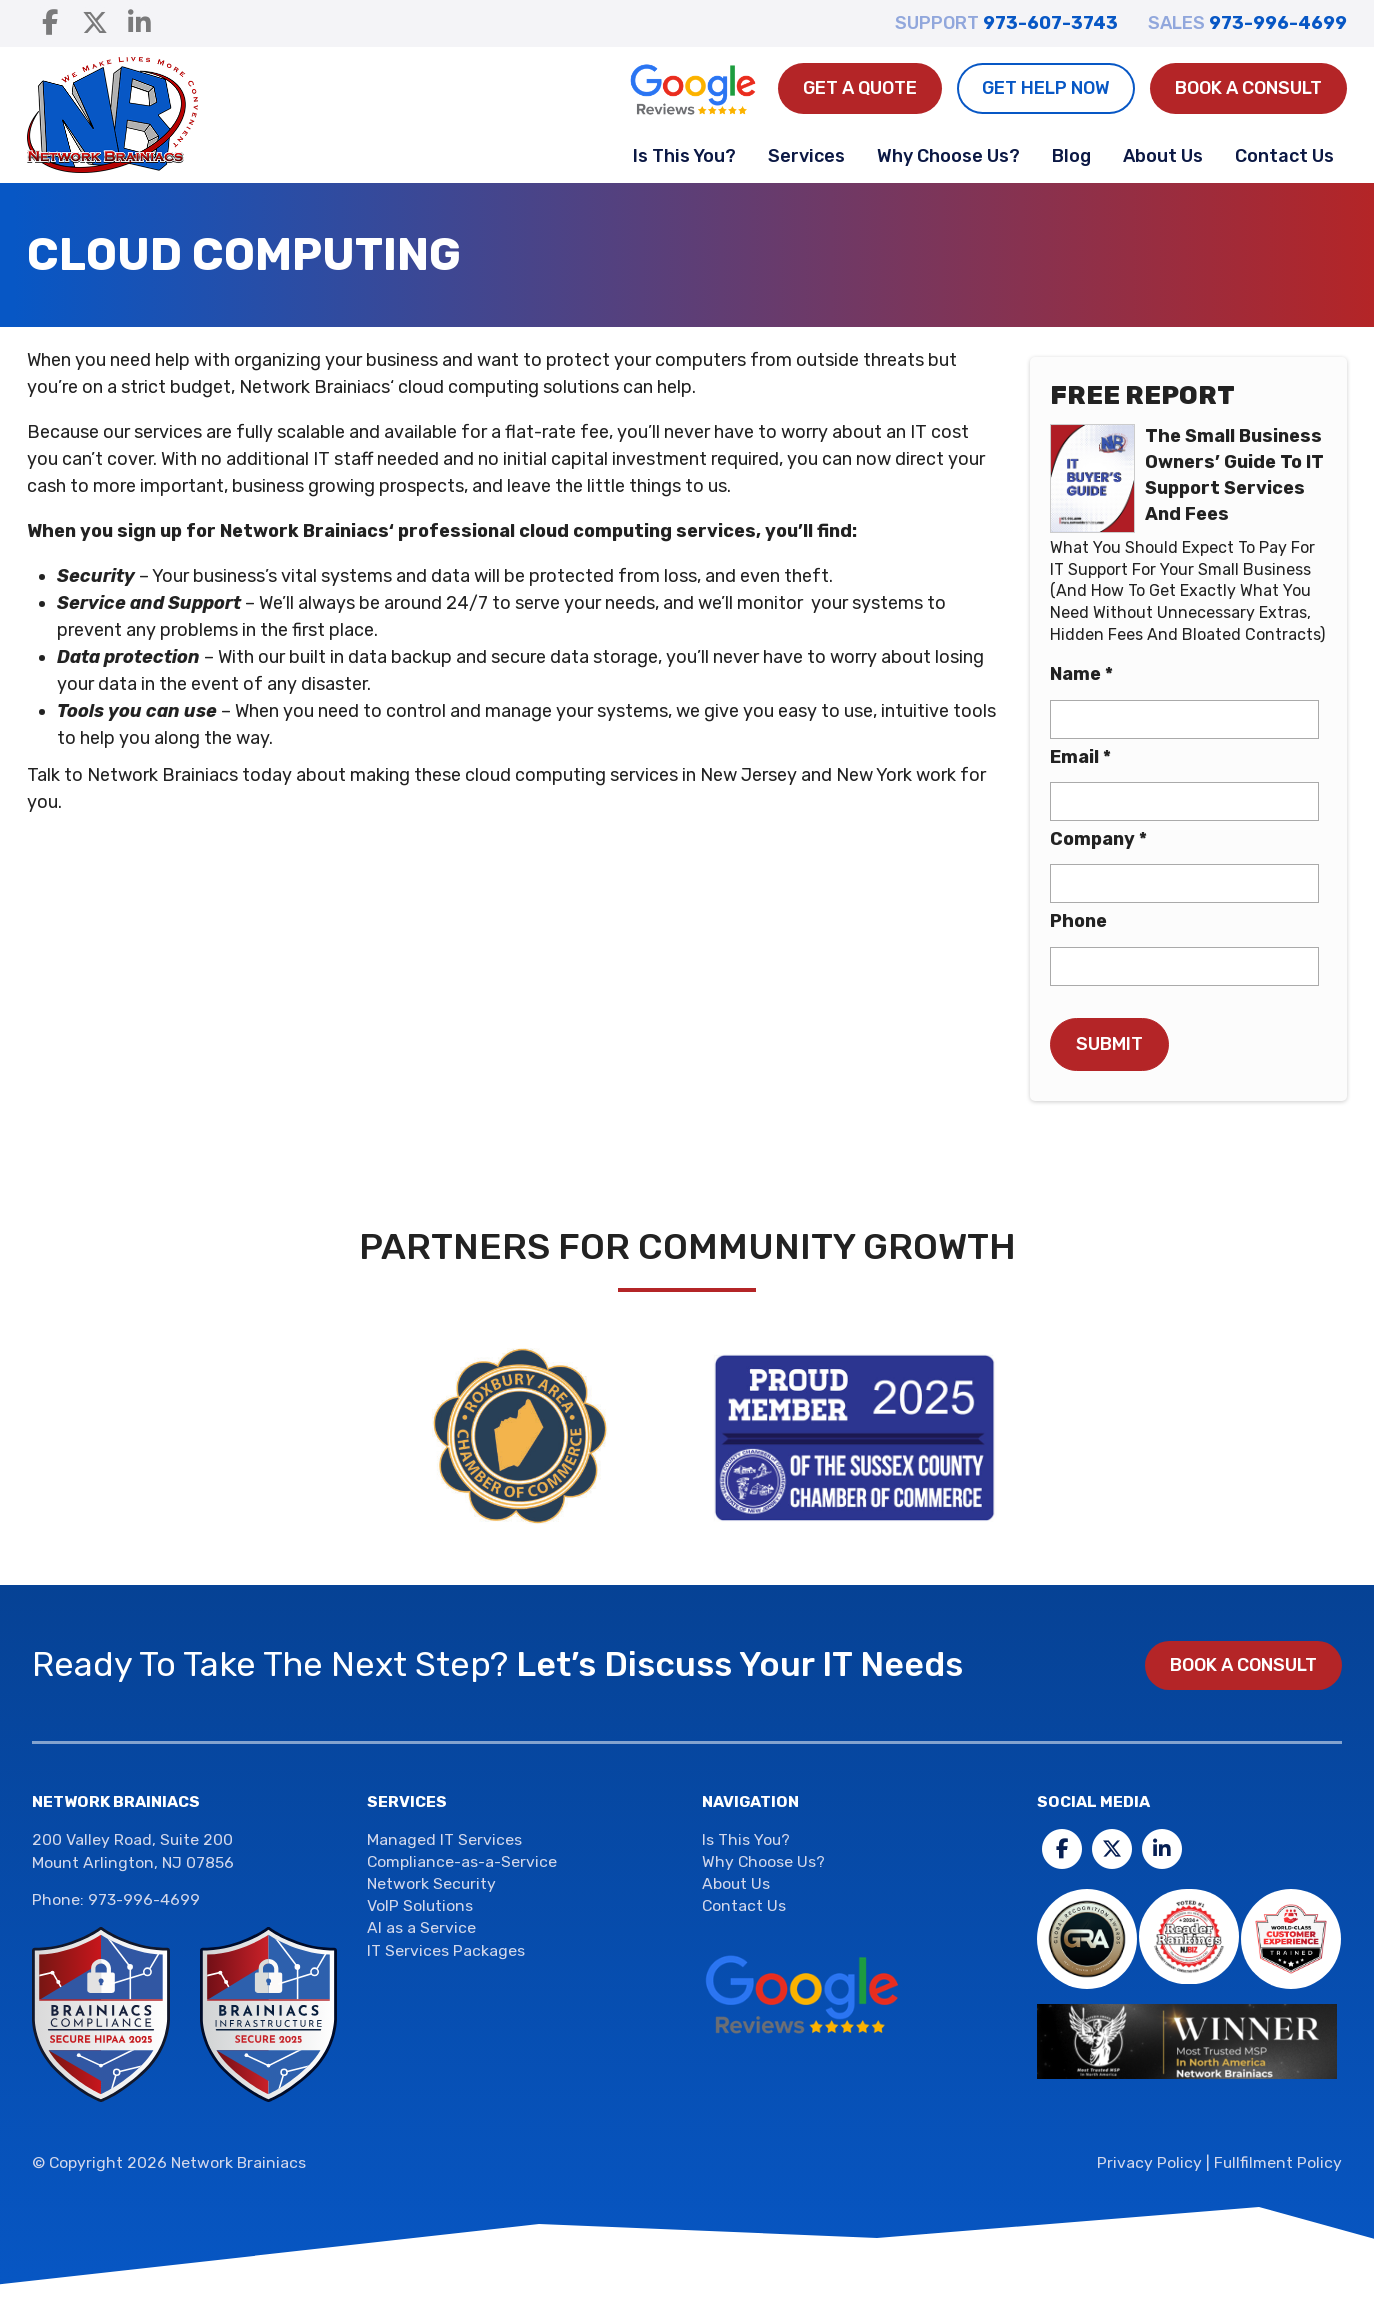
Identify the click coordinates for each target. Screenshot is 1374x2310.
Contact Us (1284, 156)
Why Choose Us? (948, 156)
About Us (1163, 156)
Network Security (431, 1883)
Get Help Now (1046, 88)
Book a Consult (1248, 88)
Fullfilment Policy (1278, 2162)
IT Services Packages (446, 1950)
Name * (1081, 674)
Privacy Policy (1149, 2162)
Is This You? (684, 156)
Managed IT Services (444, 1839)
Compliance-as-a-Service (462, 1861)
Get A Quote (860, 88)
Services (806, 156)
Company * (1098, 839)
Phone (1078, 921)
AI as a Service (421, 1927)
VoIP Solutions (420, 1905)
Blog (1071, 156)
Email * (1080, 757)
